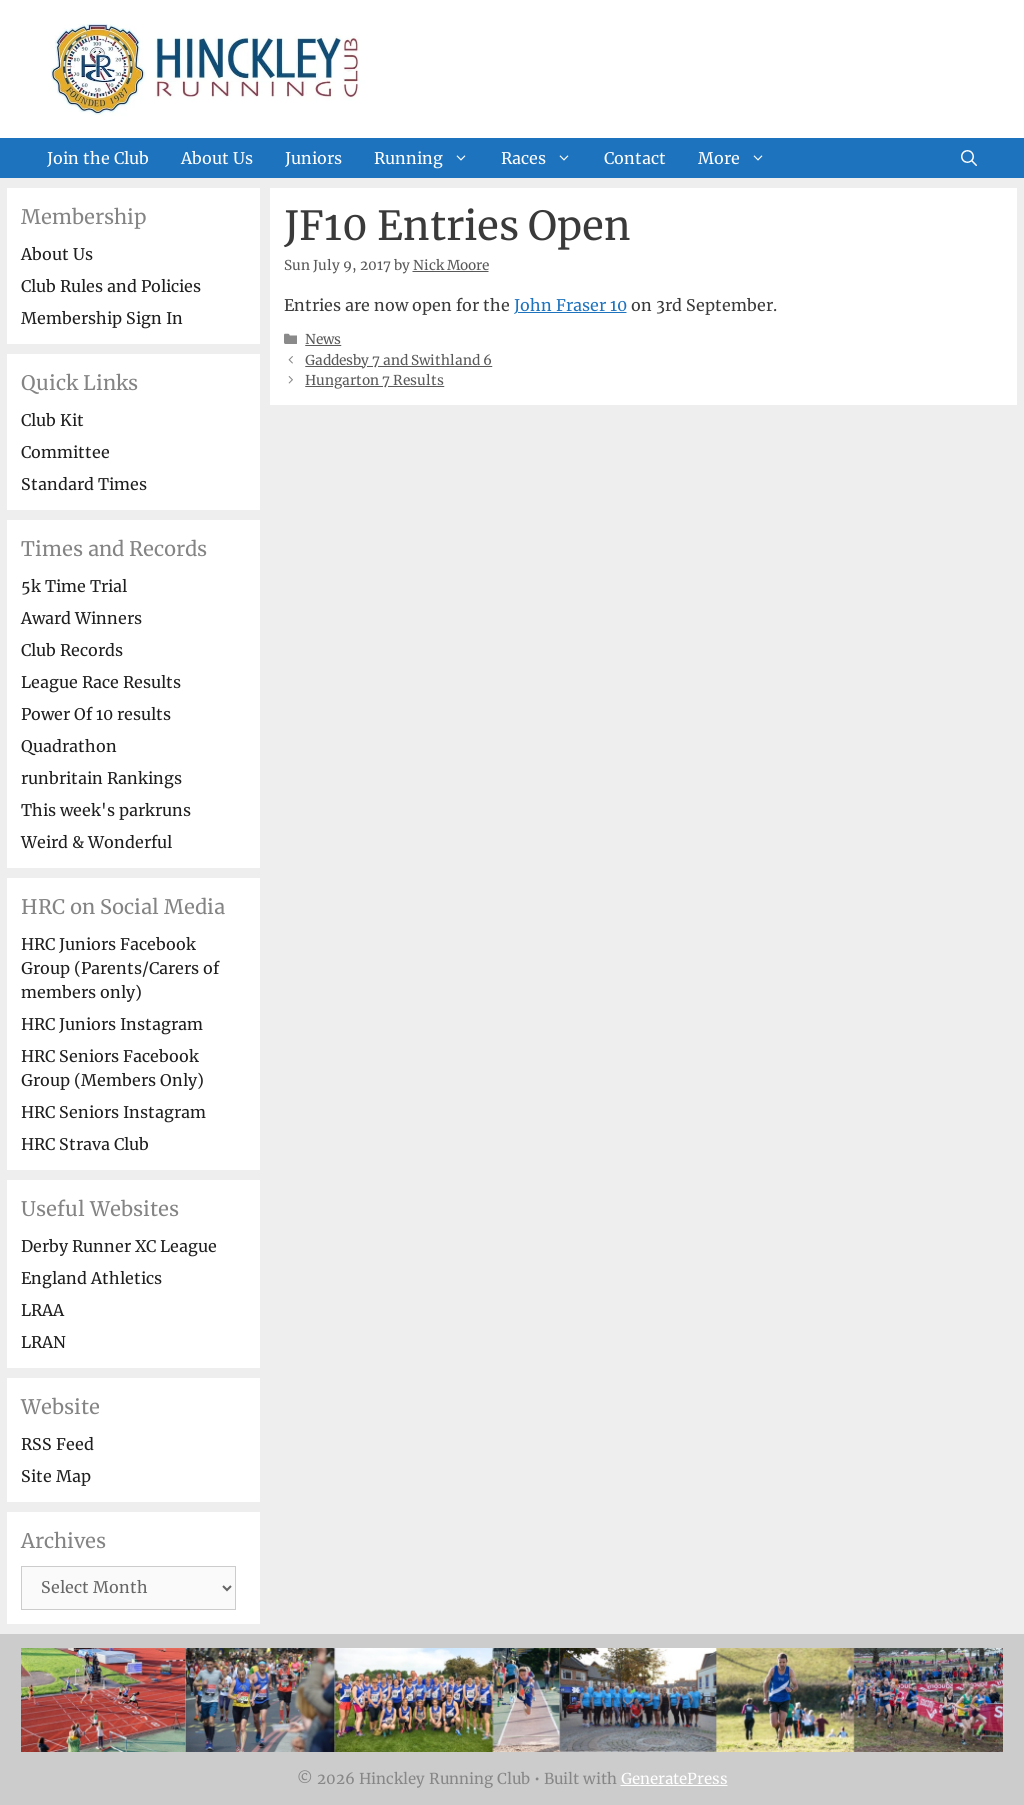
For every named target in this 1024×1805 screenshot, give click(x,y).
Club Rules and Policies (111, 286)
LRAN (43, 1342)
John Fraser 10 (570, 305)
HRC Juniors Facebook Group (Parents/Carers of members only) (120, 968)
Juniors (313, 158)
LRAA (42, 1310)
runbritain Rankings (101, 778)
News (323, 339)
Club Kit (52, 420)
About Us (217, 158)
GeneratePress (674, 1778)
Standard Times (84, 484)
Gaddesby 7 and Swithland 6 (398, 360)
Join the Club (98, 158)
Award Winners (81, 618)
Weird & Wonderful (96, 842)
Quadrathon (69, 746)
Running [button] (429, 158)
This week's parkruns (106, 810)
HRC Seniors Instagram (113, 1112)
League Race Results (101, 682)
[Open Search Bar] (969, 158)
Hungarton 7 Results (374, 380)
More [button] (740, 158)
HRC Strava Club (85, 1144)
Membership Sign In (102, 318)
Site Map (56, 1476)
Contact (635, 158)
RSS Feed (57, 1444)
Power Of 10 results (96, 714)
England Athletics (91, 1278)
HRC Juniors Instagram (112, 1024)
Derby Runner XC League (119, 1246)
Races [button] (544, 158)
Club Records (72, 650)
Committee (65, 452)
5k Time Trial (74, 586)
